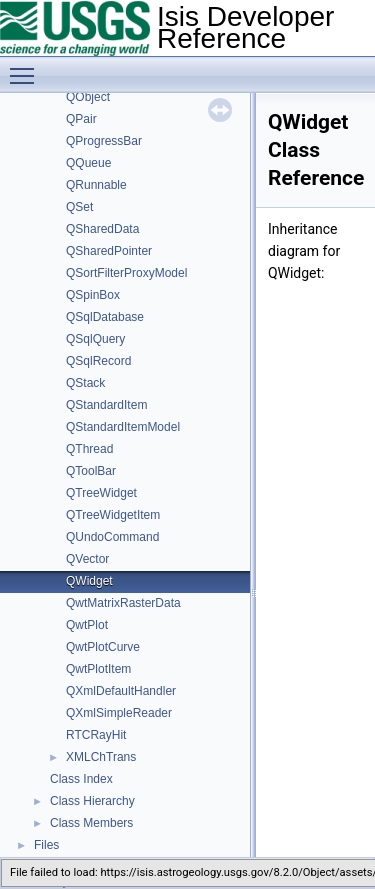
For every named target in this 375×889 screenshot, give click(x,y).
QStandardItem (106, 405)
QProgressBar (104, 141)
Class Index (81, 779)
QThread (89, 449)
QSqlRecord (98, 361)
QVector (87, 559)
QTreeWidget (101, 493)
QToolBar (91, 471)
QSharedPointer (109, 251)
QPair (81, 119)
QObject (88, 97)
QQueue (88, 163)
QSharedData (102, 229)
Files (46, 845)
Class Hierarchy (92, 801)
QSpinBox (93, 295)
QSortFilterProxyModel (126, 273)
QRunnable (96, 185)
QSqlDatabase (105, 317)
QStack (85, 383)
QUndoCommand (112, 537)
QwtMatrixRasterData (123, 603)
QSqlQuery (95, 339)
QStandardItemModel (123, 427)
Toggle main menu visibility (27, 67)
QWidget (89, 581)
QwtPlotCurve (103, 647)
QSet (79, 207)
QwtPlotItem (98, 669)
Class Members (91, 823)
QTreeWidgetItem (113, 515)
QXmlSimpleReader (119, 713)
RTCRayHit (96, 735)
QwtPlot (87, 625)
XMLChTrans (101, 757)
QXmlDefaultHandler (121, 691)
